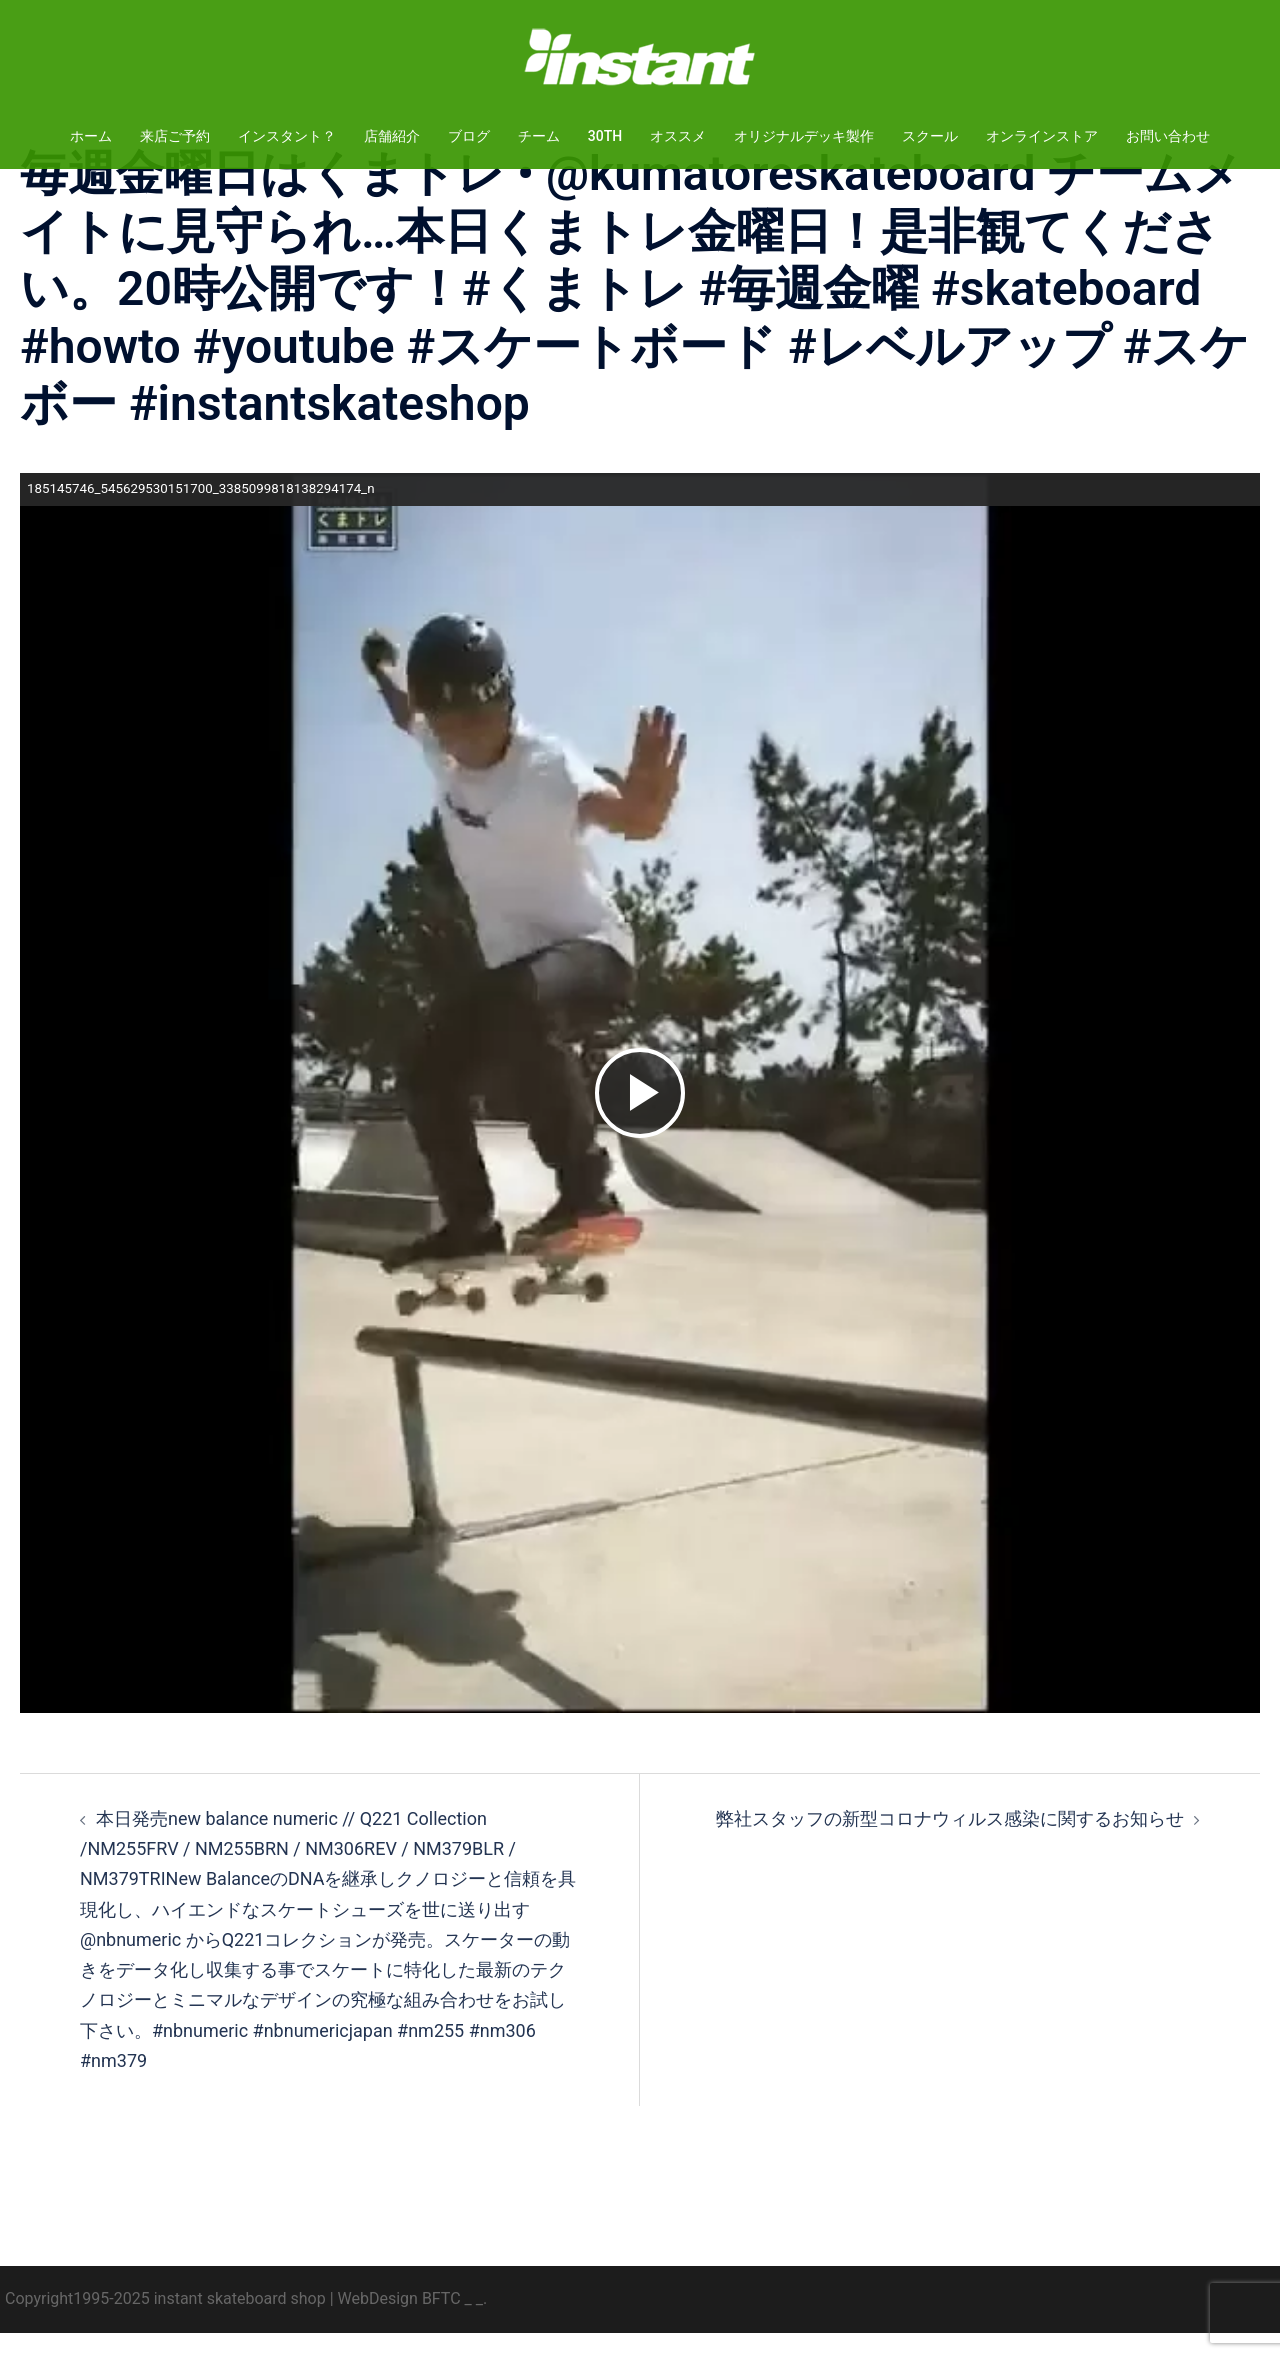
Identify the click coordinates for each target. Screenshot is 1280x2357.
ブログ (469, 136)
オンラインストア (1042, 136)
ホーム (91, 136)
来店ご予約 (175, 136)
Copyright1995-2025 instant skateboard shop (165, 2322)
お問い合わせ (1168, 136)
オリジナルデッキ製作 (804, 136)
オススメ (678, 136)
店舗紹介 (392, 136)
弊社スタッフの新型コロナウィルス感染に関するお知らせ (950, 1842)
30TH (605, 136)
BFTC (441, 2322)
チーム (539, 136)
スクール (930, 136)
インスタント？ (287, 136)
